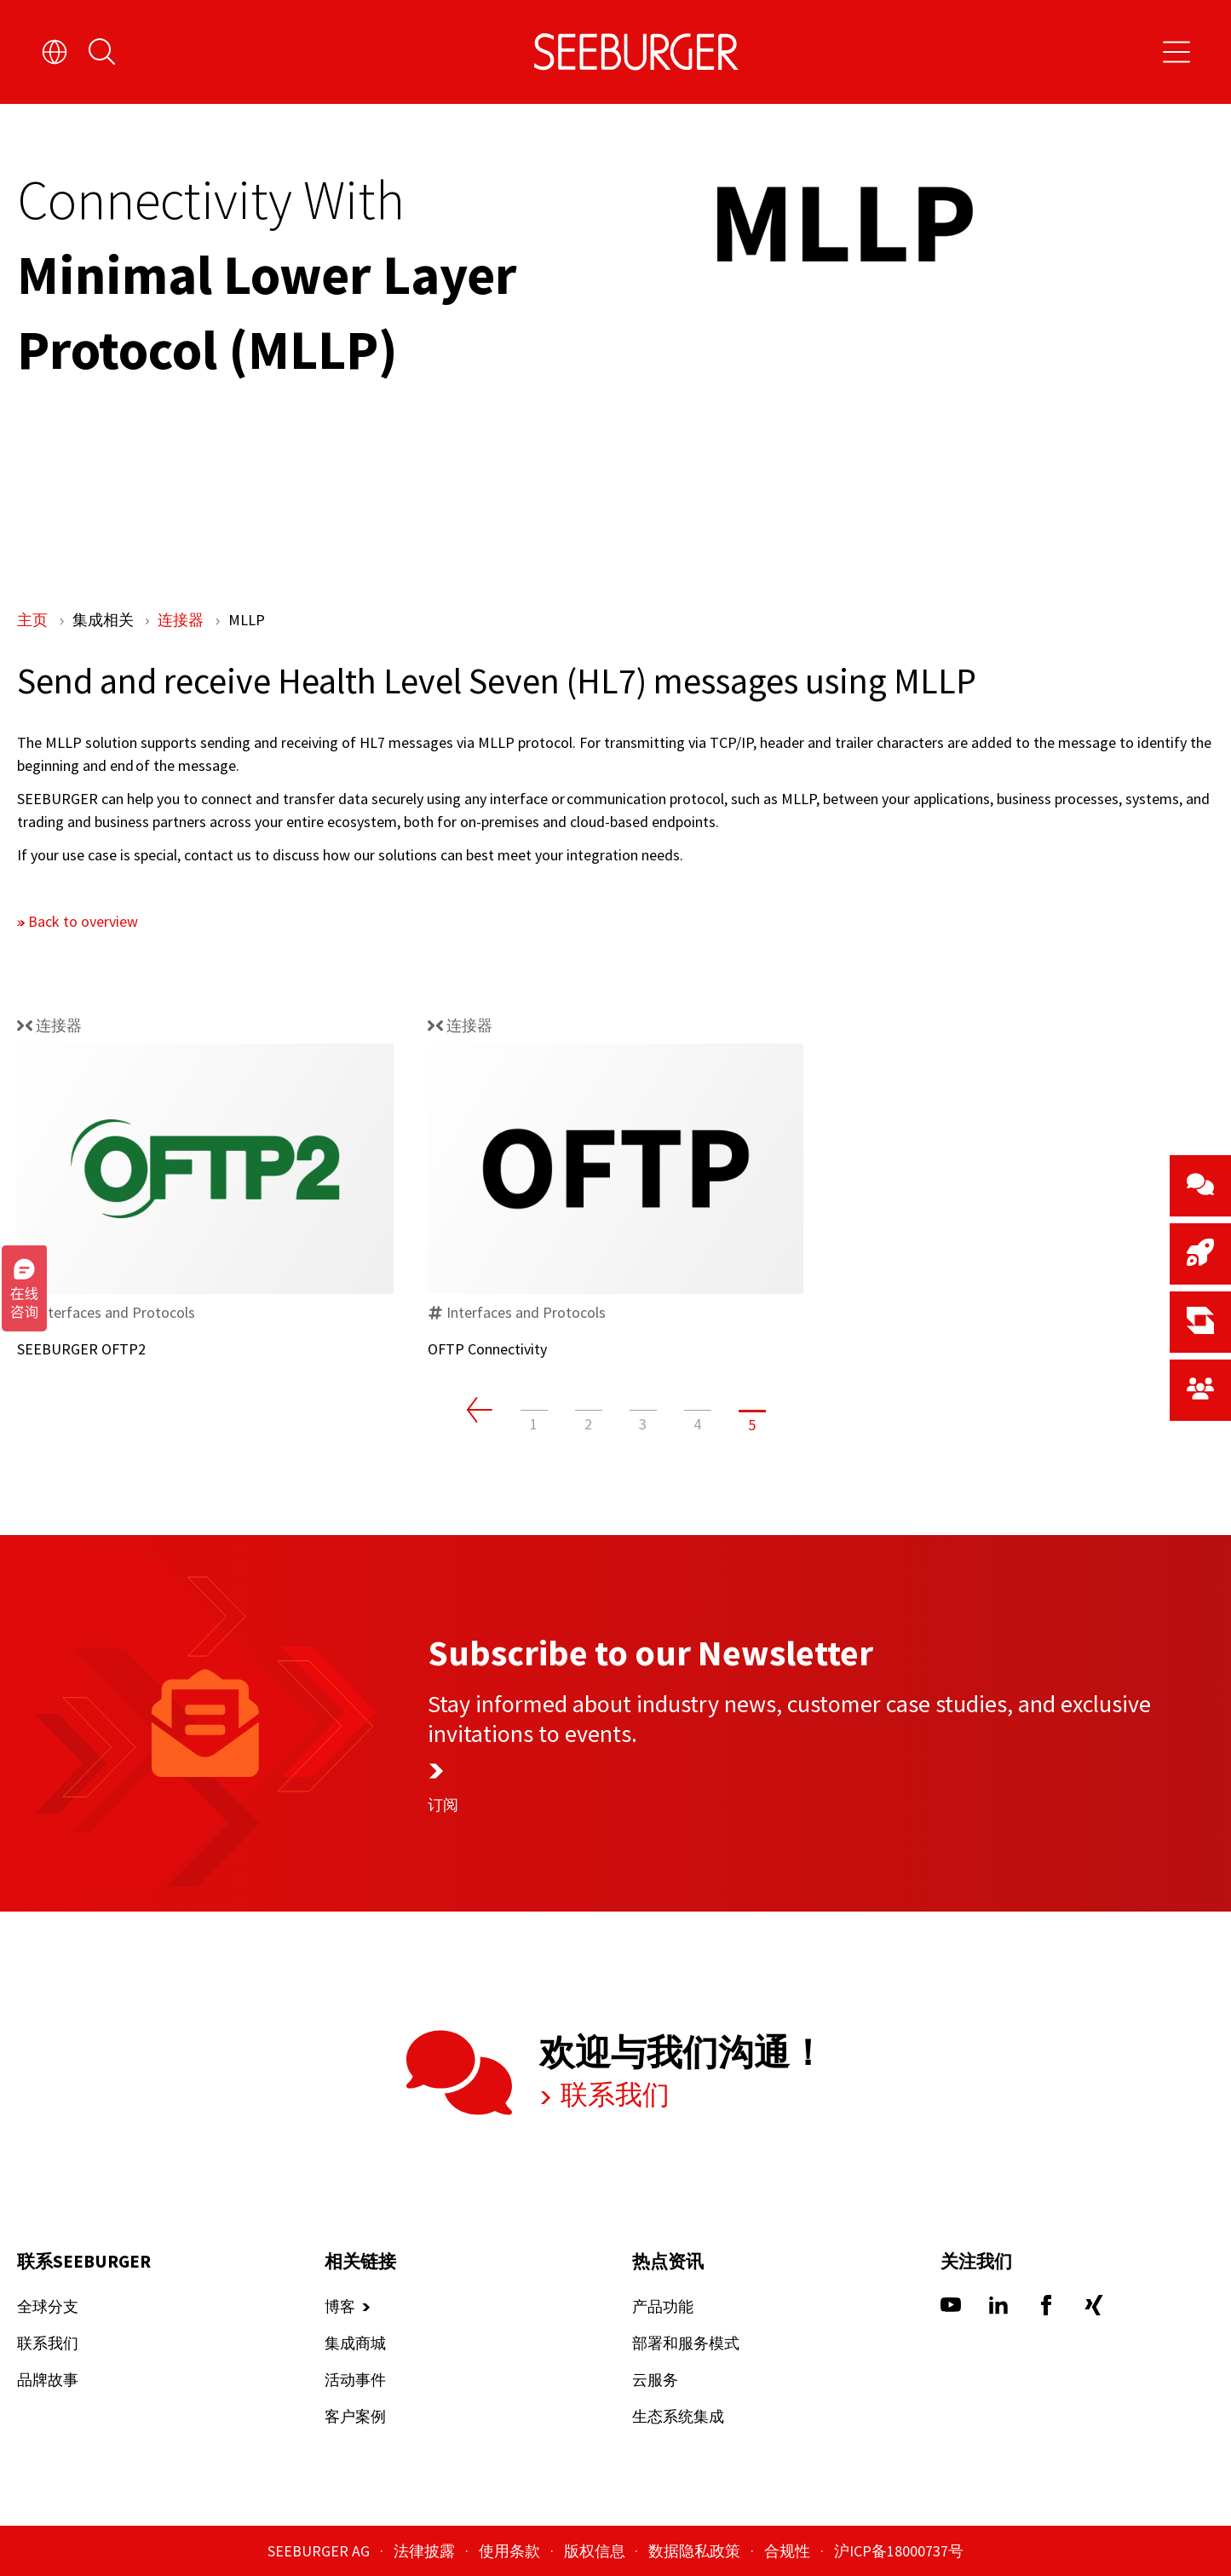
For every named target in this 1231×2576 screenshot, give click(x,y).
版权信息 (596, 2551)
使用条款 (511, 2551)
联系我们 (612, 2096)
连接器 (182, 620)
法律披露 (426, 2551)
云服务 (655, 2380)
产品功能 (662, 2307)
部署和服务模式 (685, 2344)
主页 (34, 620)
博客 (340, 2307)
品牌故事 (47, 2380)
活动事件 (355, 2380)
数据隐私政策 (696, 2551)
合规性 (789, 2551)
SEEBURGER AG (320, 2551)
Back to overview (83, 920)
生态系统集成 (678, 2417)
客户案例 (355, 2417)
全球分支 (47, 2307)
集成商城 (355, 2344)
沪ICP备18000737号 (899, 2551)
